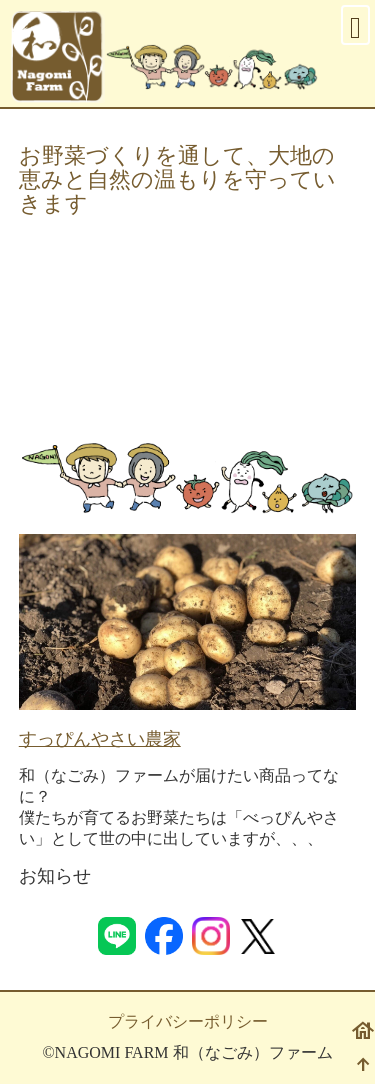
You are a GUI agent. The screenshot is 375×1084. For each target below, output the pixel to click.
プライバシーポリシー (188, 1021)
